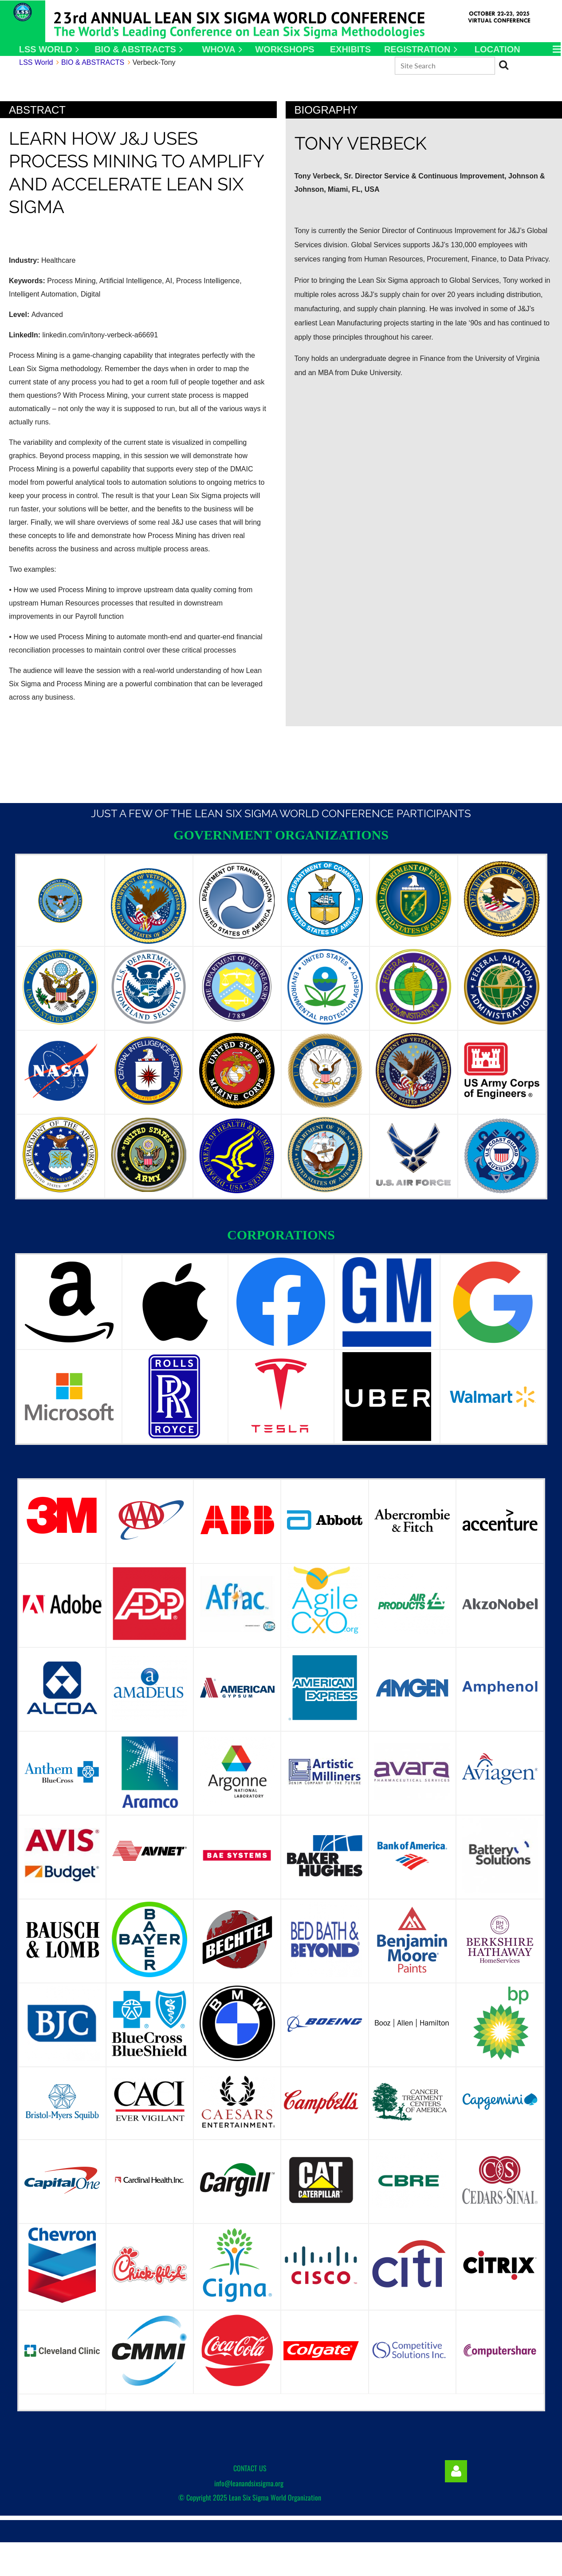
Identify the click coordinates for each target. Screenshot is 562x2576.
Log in (456, 2471)
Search (504, 65)
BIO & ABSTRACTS (92, 62)
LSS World (36, 62)
